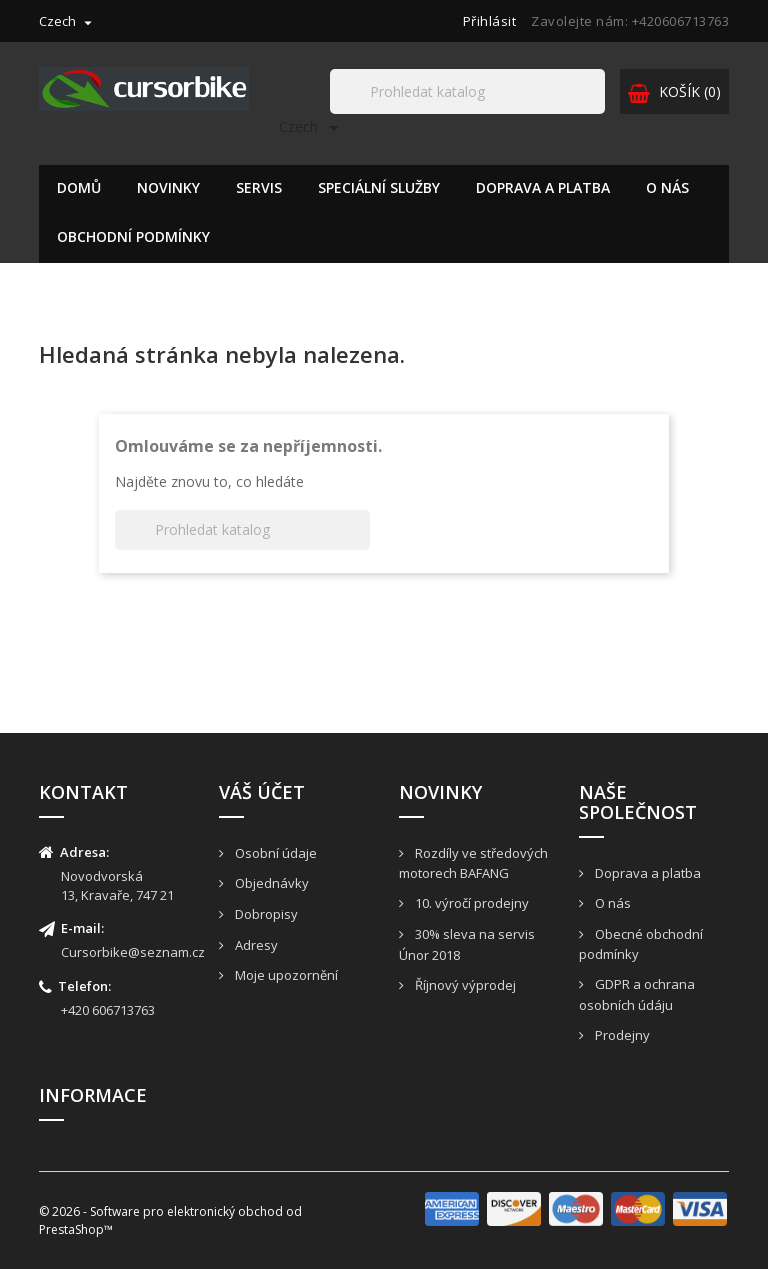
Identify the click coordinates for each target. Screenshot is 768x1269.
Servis (259, 187)
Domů (79, 187)
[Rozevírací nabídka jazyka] (68, 21)
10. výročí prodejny (470, 903)
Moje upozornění (285, 975)
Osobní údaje (274, 853)
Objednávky (270, 883)
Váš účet (262, 792)
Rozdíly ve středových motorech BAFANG (473, 863)
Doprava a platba (543, 187)
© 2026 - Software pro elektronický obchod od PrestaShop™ (170, 1220)
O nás (667, 187)
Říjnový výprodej (464, 985)
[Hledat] (467, 91)
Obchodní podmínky (133, 236)
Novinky (168, 187)
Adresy (255, 945)
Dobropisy (265, 914)
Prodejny (621, 1035)
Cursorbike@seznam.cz (133, 952)
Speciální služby (379, 187)
